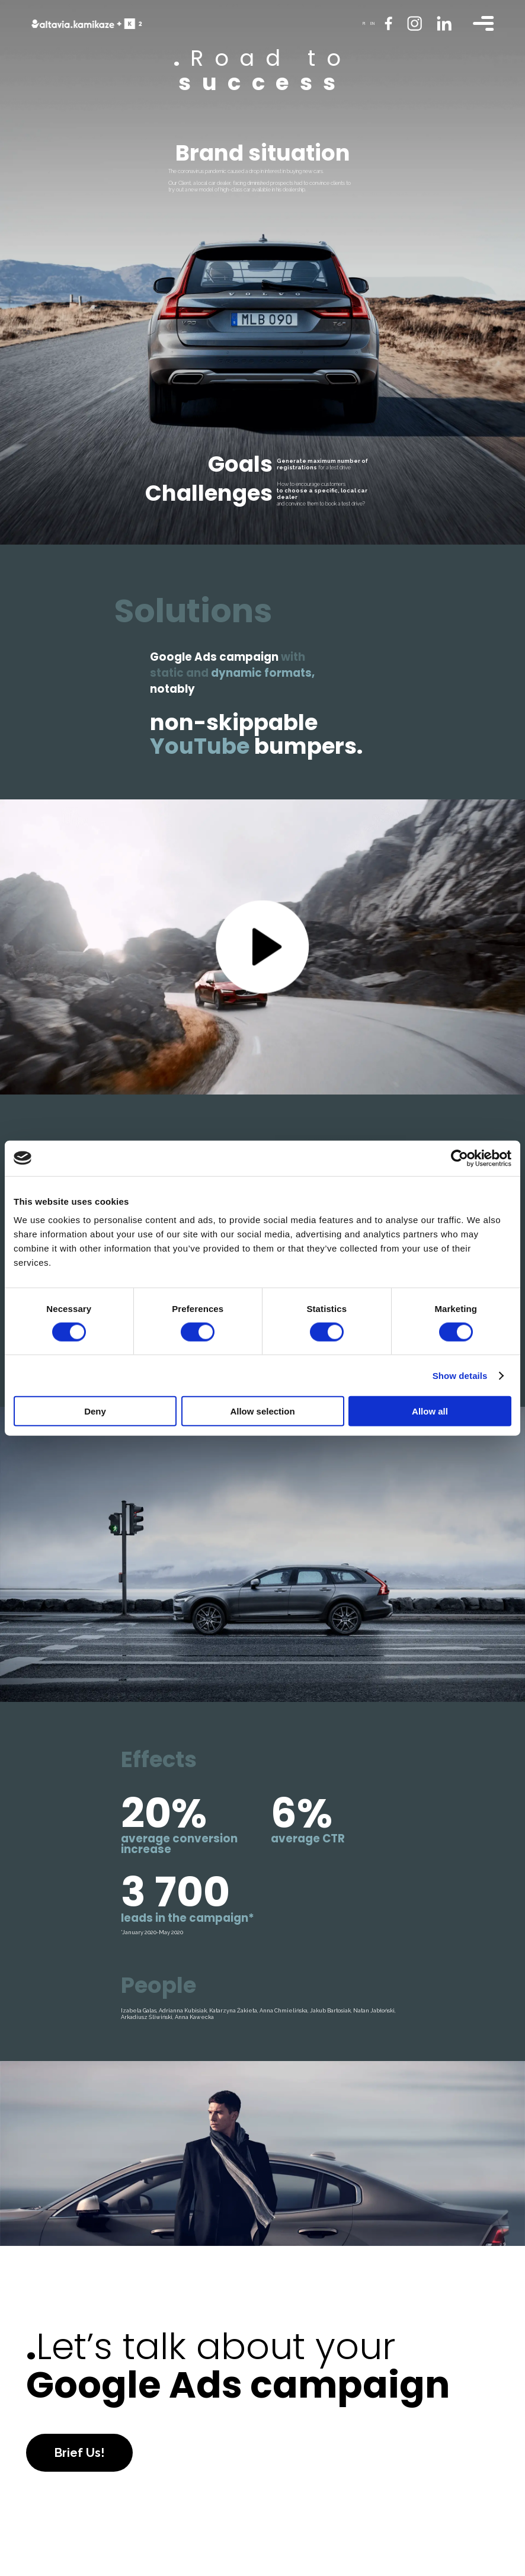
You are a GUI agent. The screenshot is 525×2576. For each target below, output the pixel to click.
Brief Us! (79, 2453)
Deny (95, 1411)
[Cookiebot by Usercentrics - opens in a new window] (459, 1158)
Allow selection (262, 1411)
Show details (460, 1375)
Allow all (430, 1411)
